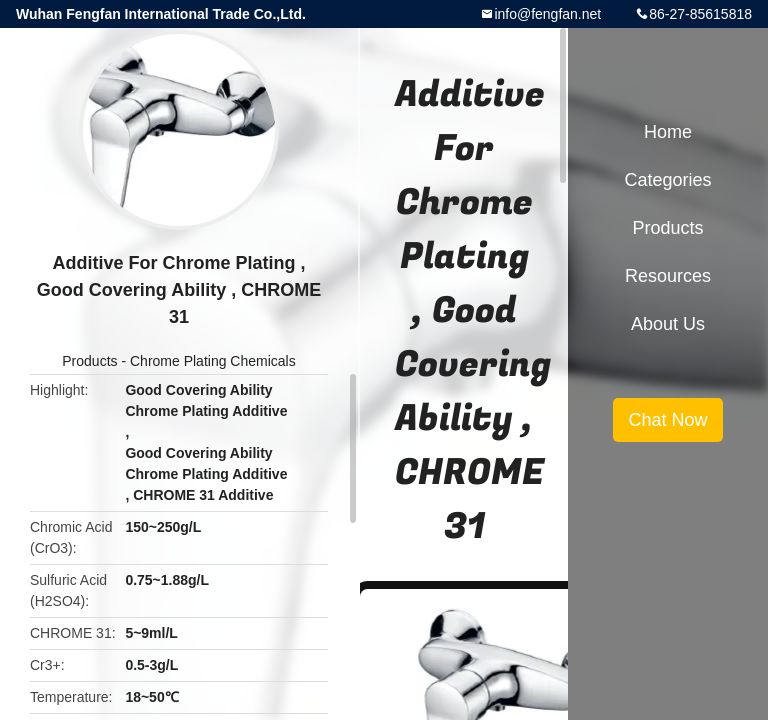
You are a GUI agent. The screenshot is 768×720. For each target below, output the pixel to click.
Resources (668, 276)
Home (668, 132)
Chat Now (667, 420)
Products (89, 361)
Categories (667, 180)
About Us (668, 324)
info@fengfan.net (547, 14)
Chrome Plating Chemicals (213, 361)
